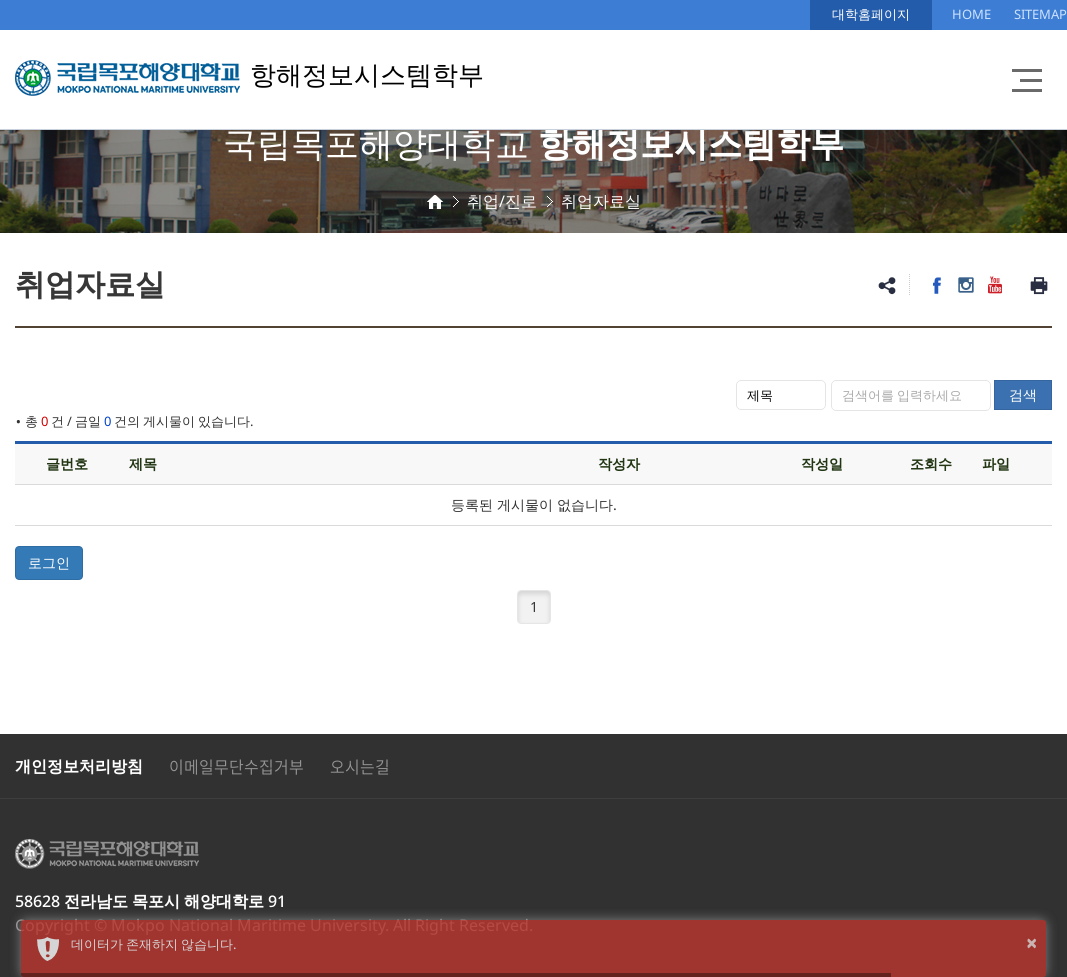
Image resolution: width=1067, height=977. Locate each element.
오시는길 (360, 766)
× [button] (1031, 942)
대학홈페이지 (871, 14)
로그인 (49, 562)
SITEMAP (1040, 14)
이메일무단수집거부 (236, 766)
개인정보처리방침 (79, 766)
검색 (1023, 394)
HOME (971, 14)
